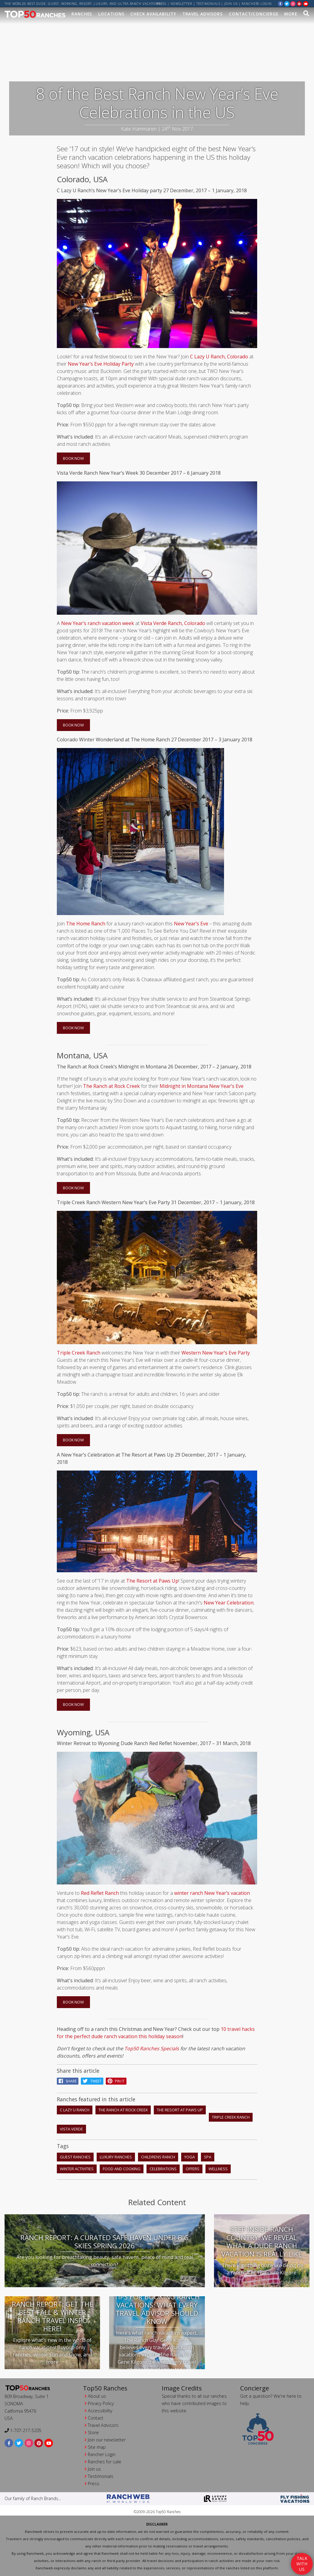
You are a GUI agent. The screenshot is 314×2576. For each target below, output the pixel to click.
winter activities (77, 2168)
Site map (97, 2446)
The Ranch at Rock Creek (111, 1085)
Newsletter (181, 4)
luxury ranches (116, 2156)
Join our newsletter (107, 2439)
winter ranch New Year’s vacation (212, 1892)
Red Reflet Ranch (100, 1892)
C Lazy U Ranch (74, 2109)
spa (207, 2156)
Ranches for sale (104, 2461)
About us (97, 2395)
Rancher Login (102, 2454)
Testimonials (208, 4)
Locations (111, 14)
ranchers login (257, 4)
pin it (116, 2080)
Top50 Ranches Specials (151, 2048)
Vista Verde (71, 2128)
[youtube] (306, 3)
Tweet (92, 2080)
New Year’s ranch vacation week (97, 622)
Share (68, 2080)
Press (162, 4)
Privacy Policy (101, 2403)
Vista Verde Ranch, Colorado (173, 622)
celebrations (163, 2168)
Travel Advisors (202, 14)
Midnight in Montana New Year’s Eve (201, 1085)
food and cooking (121, 2168)
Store (93, 2432)
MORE (290, 14)
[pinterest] (299, 3)
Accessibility (100, 2410)
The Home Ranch (86, 923)
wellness (218, 2168)
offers (192, 2168)
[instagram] (293, 3)
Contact (95, 2417)
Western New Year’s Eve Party (215, 1352)
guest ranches (75, 2156)
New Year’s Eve (191, 923)
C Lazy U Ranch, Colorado (219, 356)
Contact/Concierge (253, 14)
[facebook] (280, 3)
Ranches (81, 14)
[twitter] (287, 3)
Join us (230, 4)
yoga (189, 2156)
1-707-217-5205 (23, 2430)
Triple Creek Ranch (78, 1352)
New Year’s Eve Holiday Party (101, 363)
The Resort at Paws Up (152, 1580)
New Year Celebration (229, 1602)
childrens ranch (158, 2156)
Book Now (73, 457)
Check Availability (153, 14)
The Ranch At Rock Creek (123, 2109)
